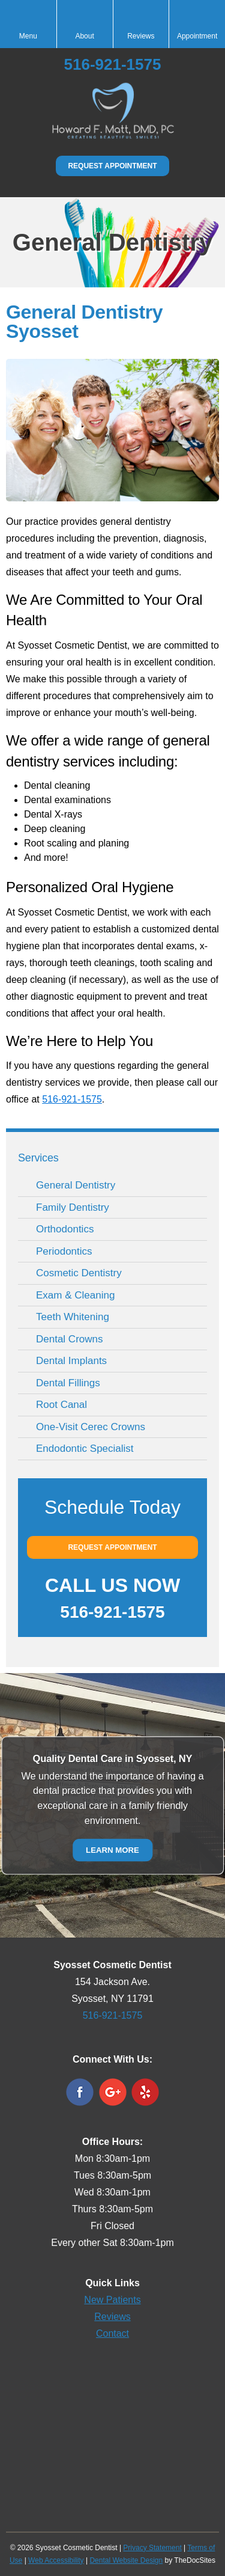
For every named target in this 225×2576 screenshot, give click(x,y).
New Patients (112, 2300)
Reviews (112, 2316)
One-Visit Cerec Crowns (90, 1427)
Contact (112, 2333)
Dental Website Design (126, 2560)
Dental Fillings (68, 1383)
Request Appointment (112, 166)
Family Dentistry (72, 1207)
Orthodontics (65, 1229)
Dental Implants (71, 1360)
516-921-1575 (112, 64)
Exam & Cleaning (75, 1295)
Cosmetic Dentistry (79, 1273)
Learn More (112, 1849)
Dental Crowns (69, 1339)
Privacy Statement (152, 2548)
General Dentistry (75, 1185)
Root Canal (61, 1404)
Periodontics (64, 1251)
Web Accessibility (55, 2560)
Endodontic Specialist (85, 1448)
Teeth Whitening (72, 1317)
